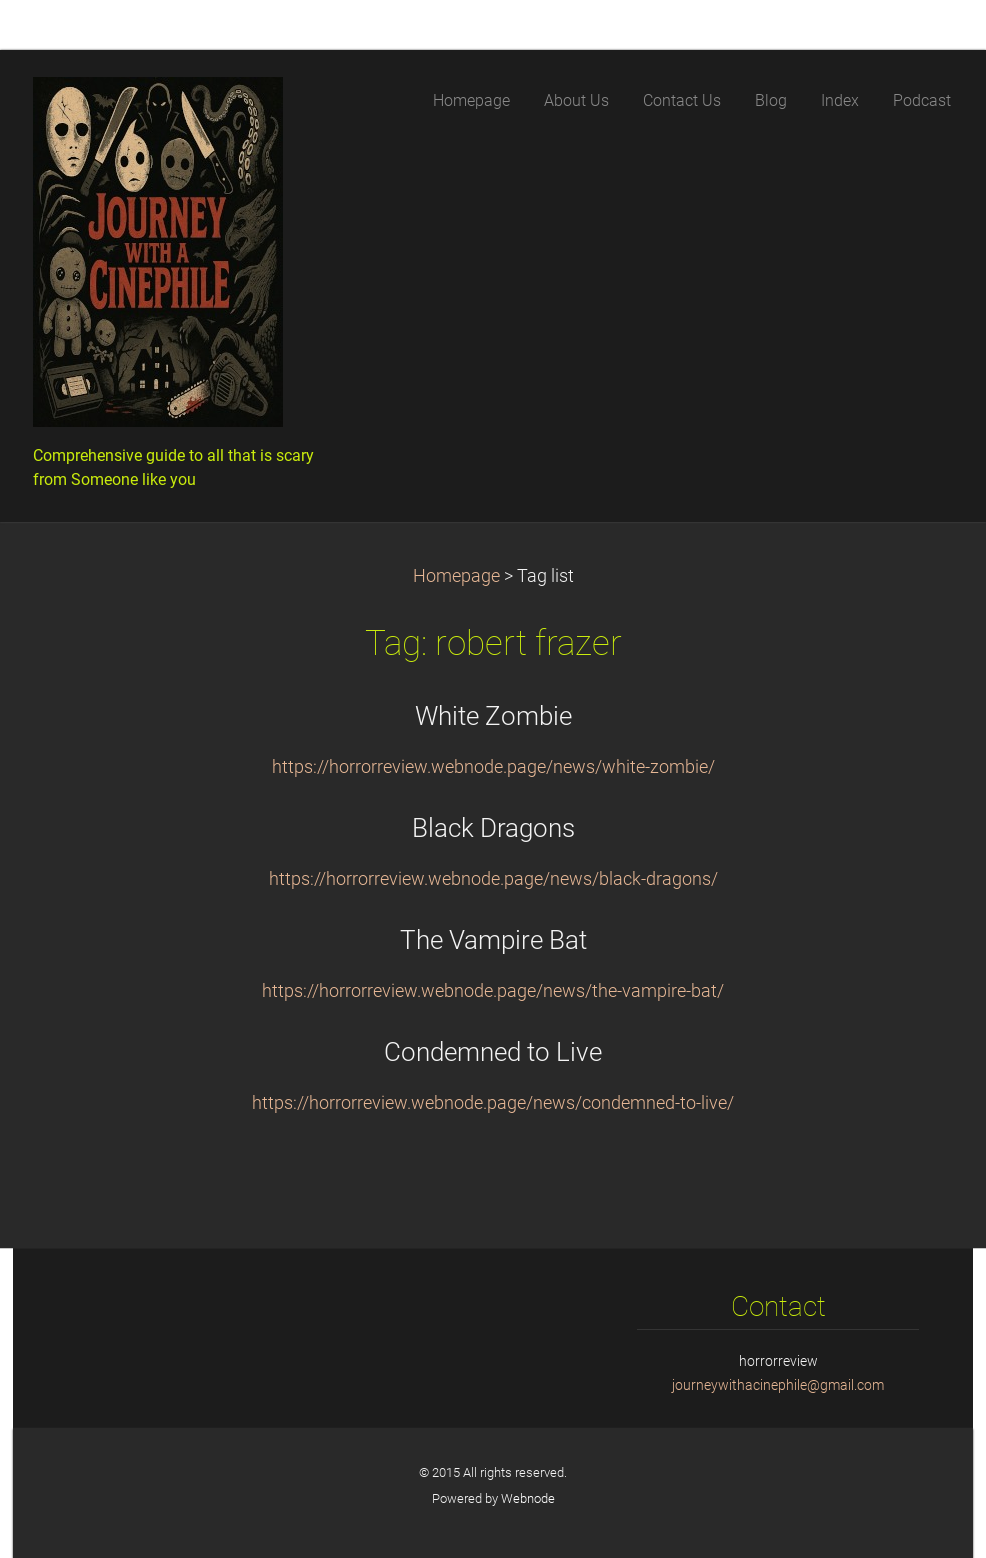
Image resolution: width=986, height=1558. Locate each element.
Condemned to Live (493, 1052)
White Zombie (493, 716)
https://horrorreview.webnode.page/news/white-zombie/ (493, 767)
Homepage (456, 576)
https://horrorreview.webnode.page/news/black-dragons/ (493, 879)
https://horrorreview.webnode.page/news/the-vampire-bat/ (493, 991)
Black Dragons (493, 828)
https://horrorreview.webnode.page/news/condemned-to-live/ (493, 1103)
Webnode (528, 1498)
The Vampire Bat (493, 940)
